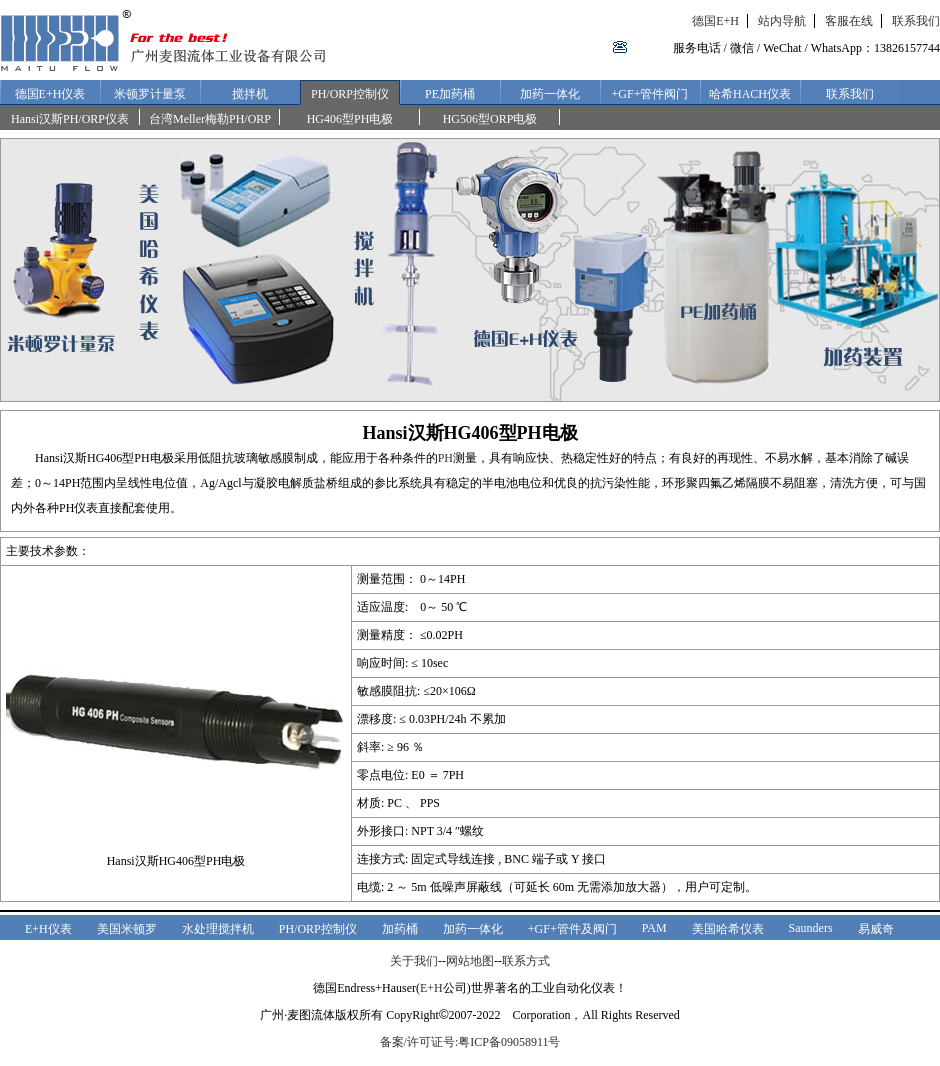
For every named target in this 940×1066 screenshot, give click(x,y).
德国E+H (715, 21)
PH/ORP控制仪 (350, 94)
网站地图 (470, 961)
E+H (431, 988)
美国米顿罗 (127, 929)
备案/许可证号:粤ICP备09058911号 (470, 1042)
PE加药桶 (450, 94)
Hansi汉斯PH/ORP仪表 (70, 119)
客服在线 (849, 21)
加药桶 (400, 929)
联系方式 (526, 961)
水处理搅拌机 (218, 929)
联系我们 (916, 21)
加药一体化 (550, 94)
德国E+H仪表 (50, 94)
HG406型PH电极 (350, 119)
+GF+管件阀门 (650, 94)
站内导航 (782, 21)
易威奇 (876, 929)
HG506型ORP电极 (490, 119)
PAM (654, 928)
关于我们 (414, 961)
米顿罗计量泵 (150, 94)
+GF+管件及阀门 (572, 929)
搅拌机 (250, 94)
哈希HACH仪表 (750, 94)
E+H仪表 (48, 929)
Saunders (811, 928)
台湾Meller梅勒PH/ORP (210, 119)
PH (445, 458)
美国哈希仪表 (728, 929)
